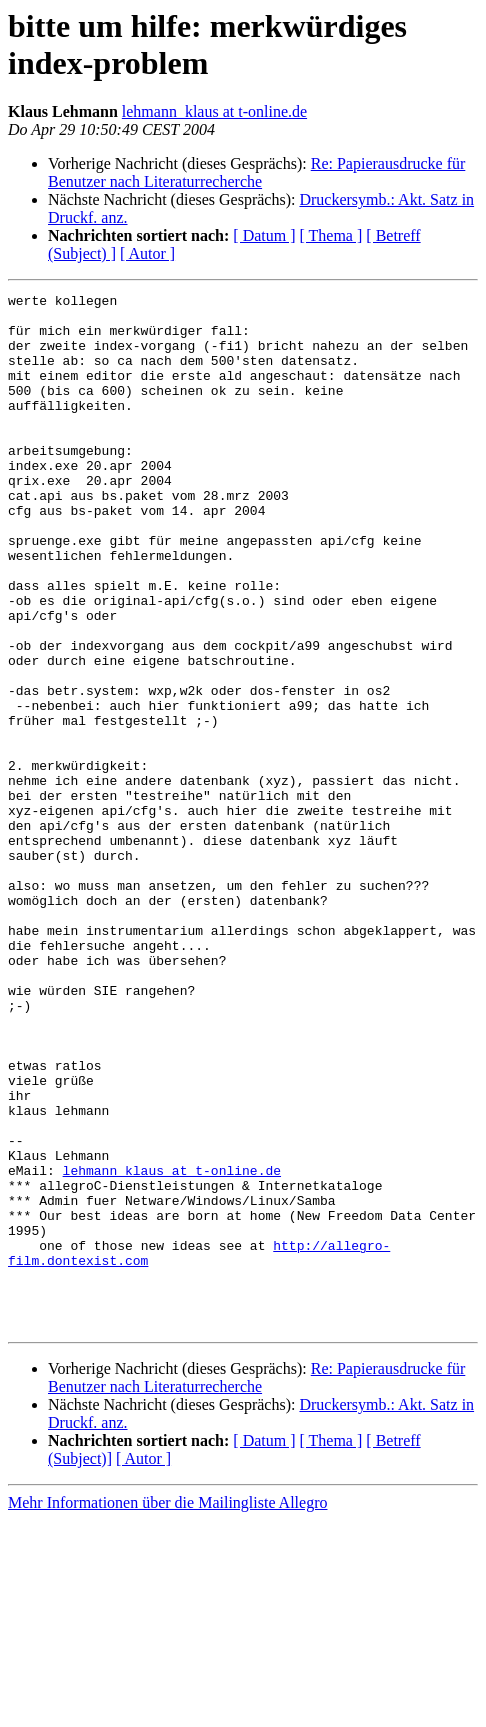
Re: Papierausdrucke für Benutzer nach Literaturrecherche (256, 172)
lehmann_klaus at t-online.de (214, 111)
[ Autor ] (147, 253)
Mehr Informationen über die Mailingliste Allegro (167, 1709)
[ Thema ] (331, 235)
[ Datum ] (264, 235)
